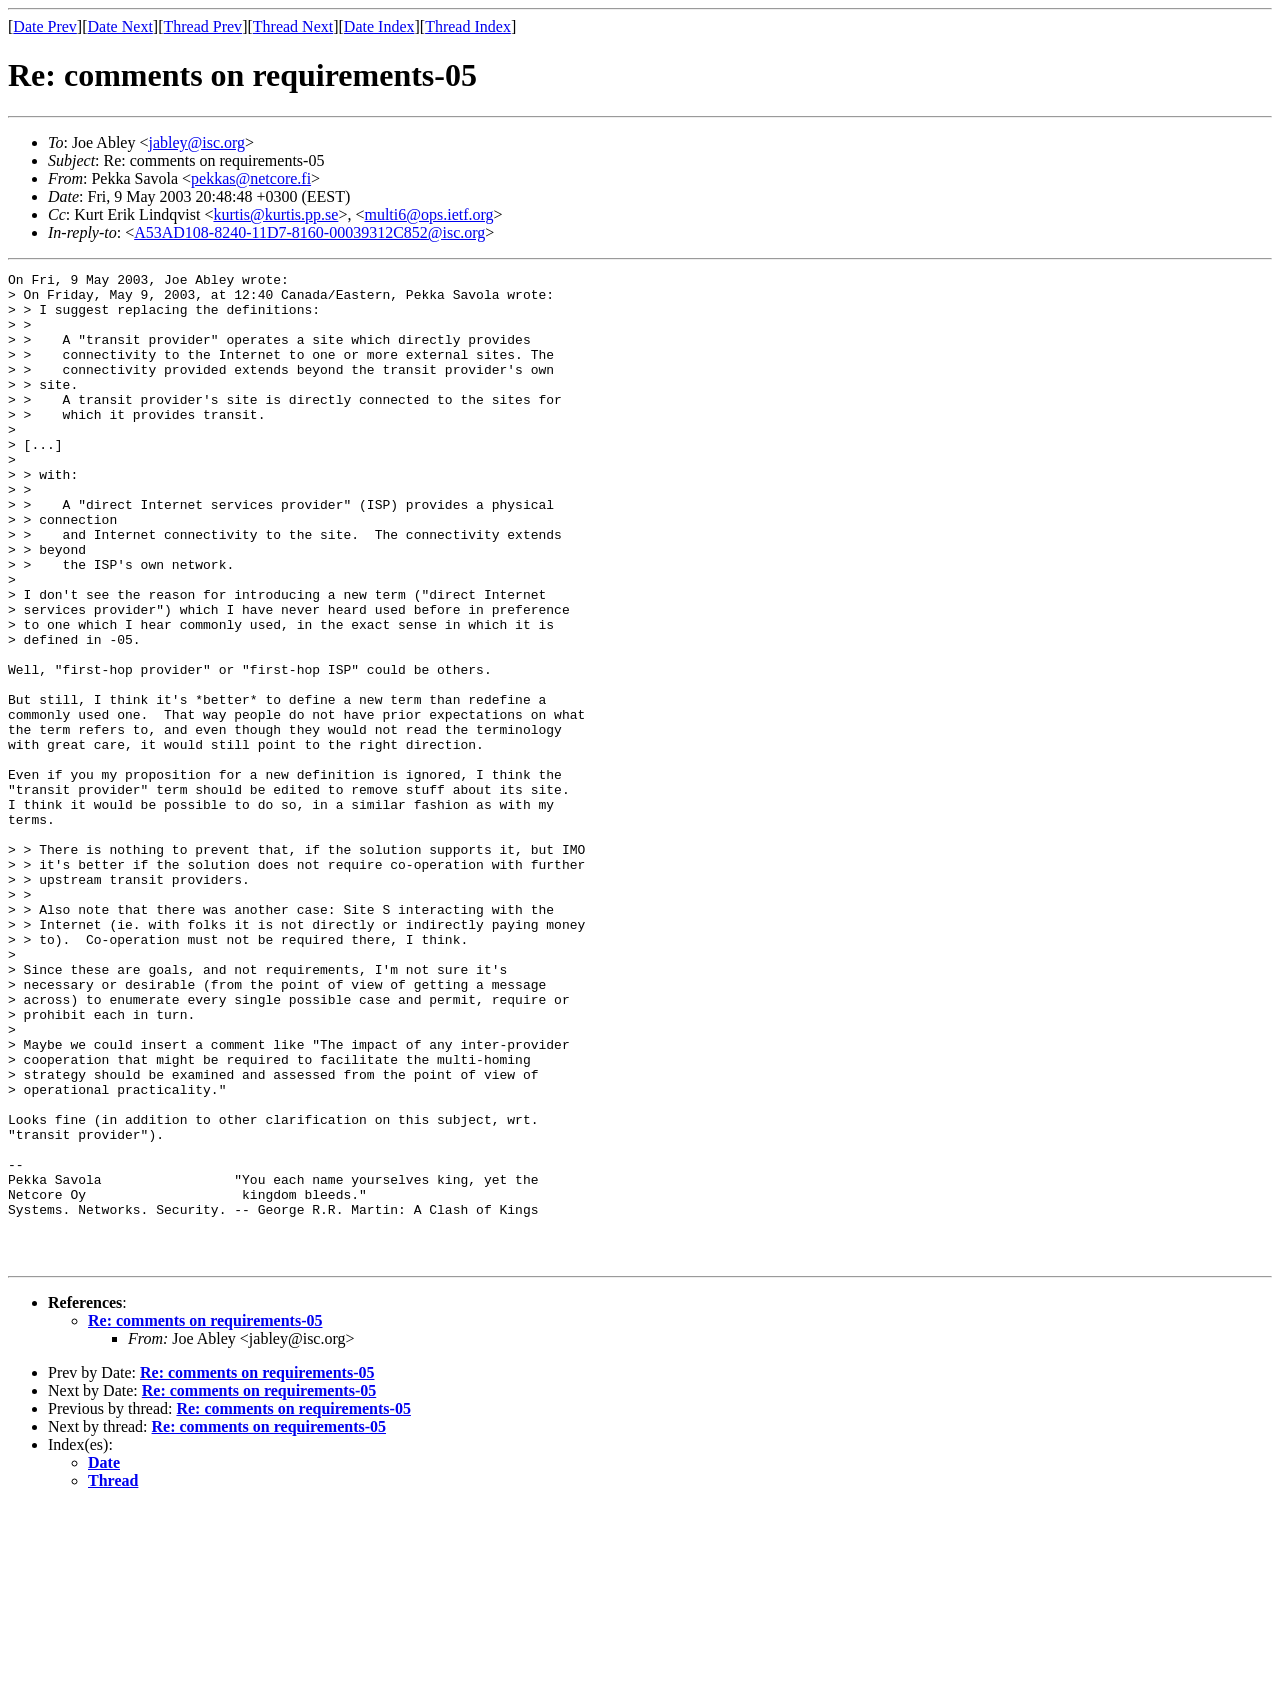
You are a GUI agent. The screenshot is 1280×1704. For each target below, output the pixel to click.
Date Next (120, 26)
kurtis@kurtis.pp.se (275, 214)
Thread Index (468, 26)
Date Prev (45, 26)
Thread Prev (202, 26)
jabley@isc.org (196, 142)
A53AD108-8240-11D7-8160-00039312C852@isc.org (309, 232)
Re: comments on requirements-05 (205, 1518)
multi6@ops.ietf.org (428, 214)
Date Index (379, 26)
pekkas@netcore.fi (251, 178)
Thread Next (293, 26)
